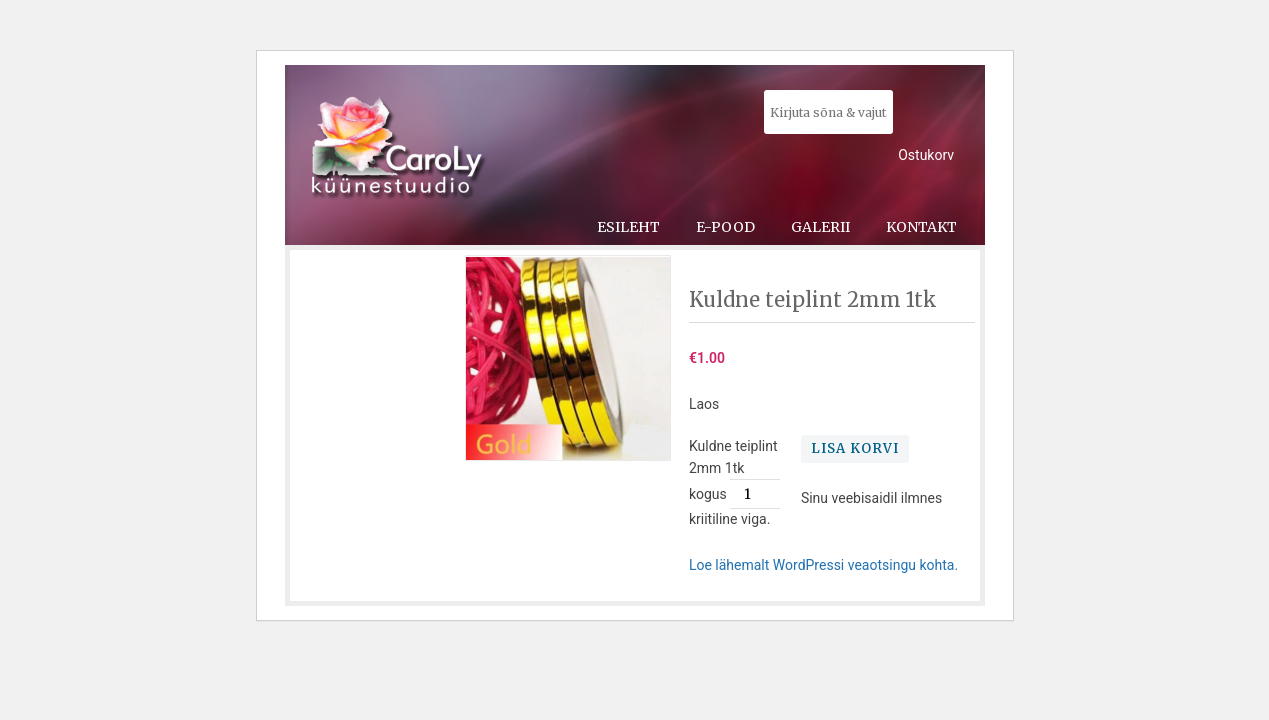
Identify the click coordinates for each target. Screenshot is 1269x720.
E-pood (725, 227)
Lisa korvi (855, 448)
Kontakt (921, 227)
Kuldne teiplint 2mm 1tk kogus (733, 470)
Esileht (628, 227)
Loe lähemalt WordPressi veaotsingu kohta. (823, 565)
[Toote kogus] (755, 494)
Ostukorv (926, 155)
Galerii (820, 227)
